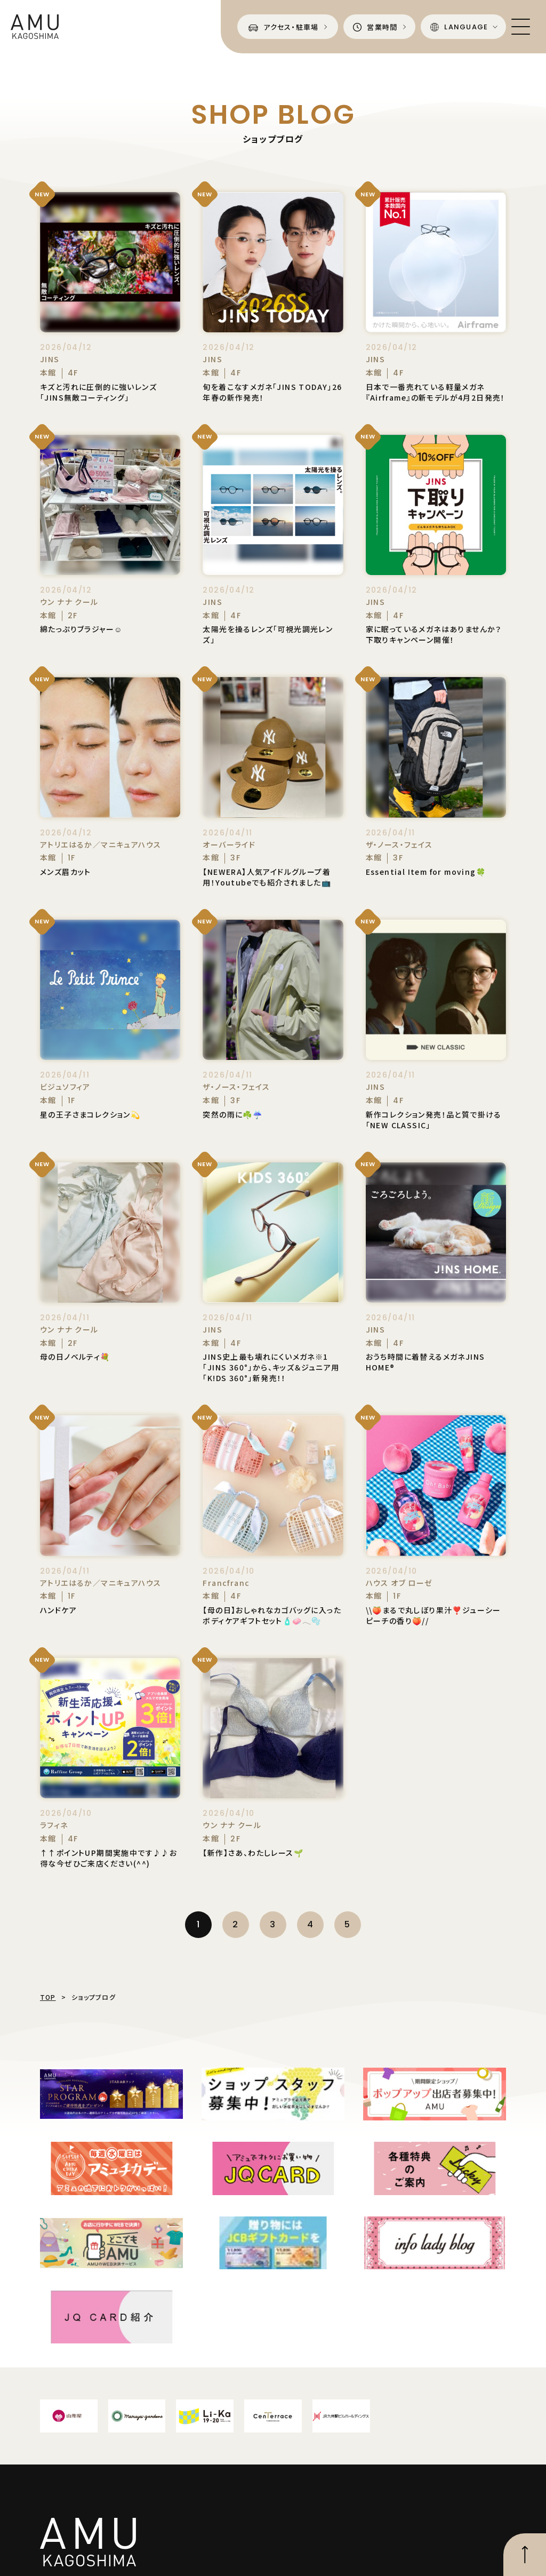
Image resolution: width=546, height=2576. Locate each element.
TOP (48, 1996)
